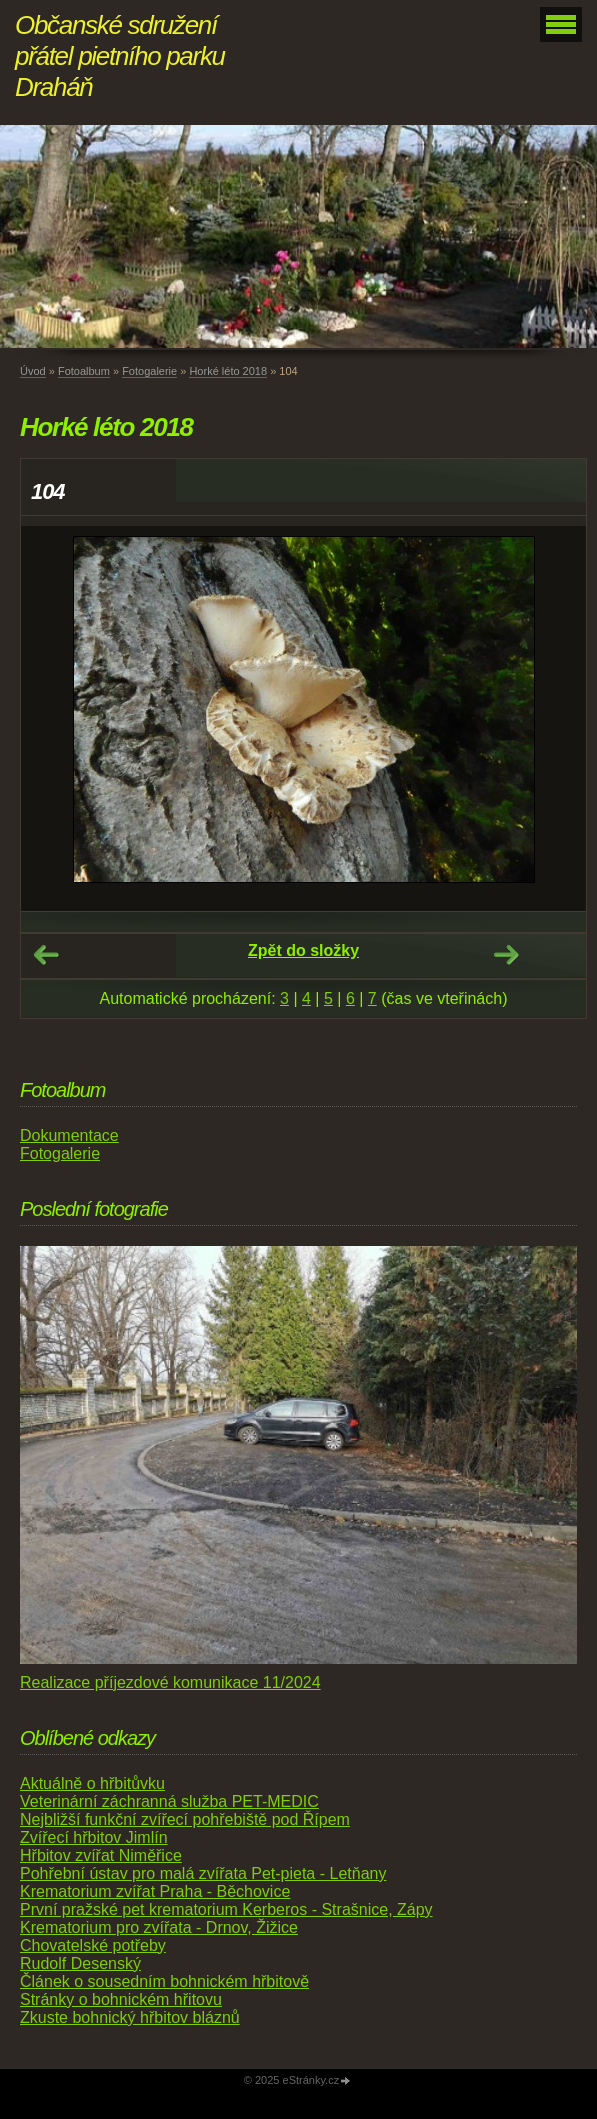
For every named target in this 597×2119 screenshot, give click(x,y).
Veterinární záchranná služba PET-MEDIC (169, 1801)
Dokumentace (69, 1135)
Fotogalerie (149, 371)
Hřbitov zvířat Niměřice (101, 1855)
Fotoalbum (84, 371)
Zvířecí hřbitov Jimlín (94, 1837)
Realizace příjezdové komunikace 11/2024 (170, 1682)
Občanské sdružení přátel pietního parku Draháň (120, 56)
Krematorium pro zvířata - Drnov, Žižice (159, 1927)
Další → (506, 955)
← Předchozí (46, 955)
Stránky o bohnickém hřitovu (121, 1999)
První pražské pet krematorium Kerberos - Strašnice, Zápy (226, 1909)
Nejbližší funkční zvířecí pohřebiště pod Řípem (185, 1819)
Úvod (33, 371)
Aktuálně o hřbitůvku (92, 1783)
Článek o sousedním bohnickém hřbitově (164, 1981)
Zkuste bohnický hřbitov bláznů (130, 2017)
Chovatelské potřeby (93, 1945)
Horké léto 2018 (228, 371)
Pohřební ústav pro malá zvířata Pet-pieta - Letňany (203, 1873)
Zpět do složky (303, 950)
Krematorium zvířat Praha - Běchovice (155, 1891)
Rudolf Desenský (80, 1963)
